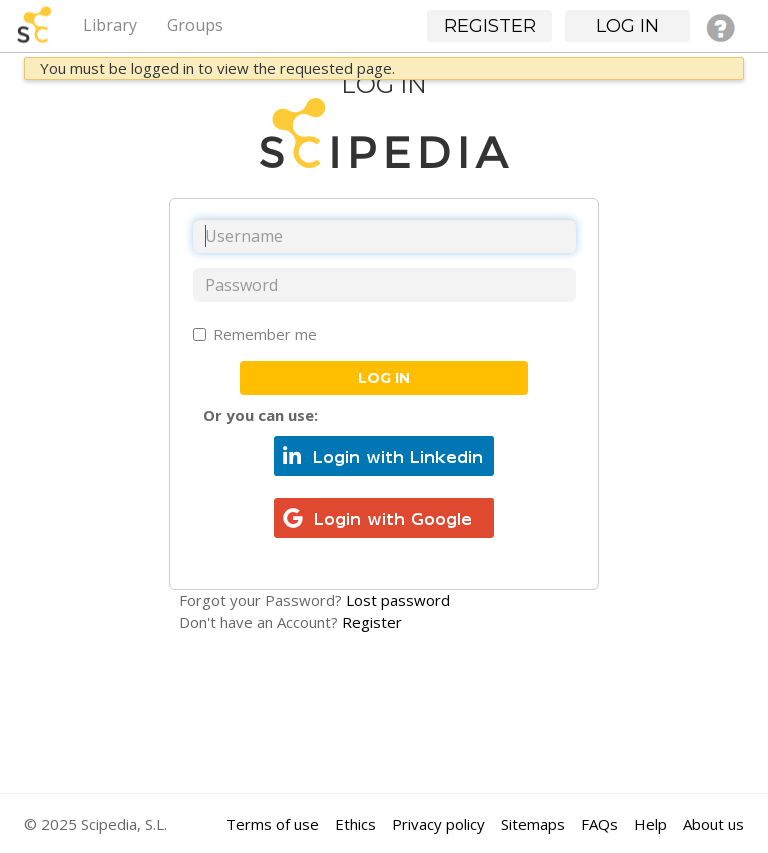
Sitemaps (533, 824)
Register (372, 622)
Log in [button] (627, 26)
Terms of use (272, 824)
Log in (384, 378)
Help (650, 824)
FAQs (599, 824)
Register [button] (490, 26)
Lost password (398, 600)
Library (110, 25)
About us (713, 824)
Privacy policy (438, 824)
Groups (195, 25)
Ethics (355, 824)
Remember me (255, 334)
